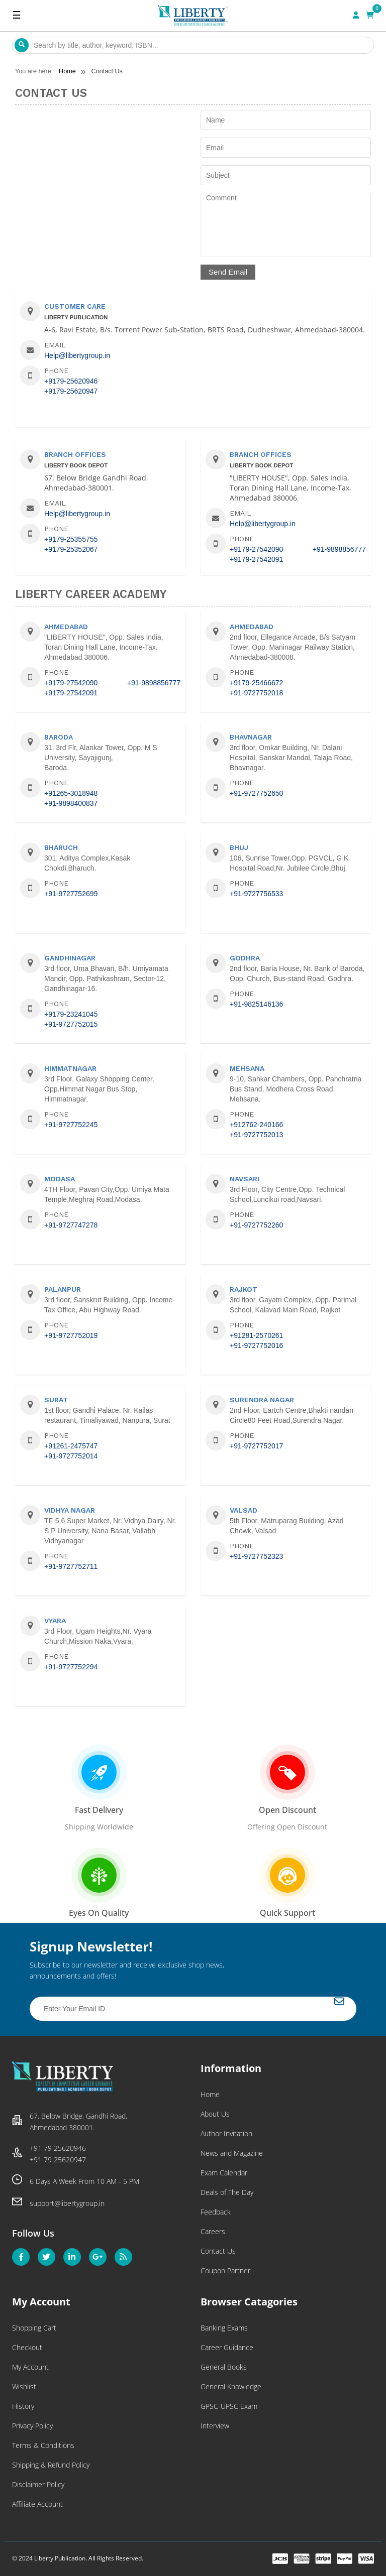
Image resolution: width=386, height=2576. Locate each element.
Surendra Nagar (262, 1400)
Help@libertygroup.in (77, 355)
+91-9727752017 (256, 1446)
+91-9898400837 (71, 803)
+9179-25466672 (256, 683)
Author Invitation (226, 2133)
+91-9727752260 (256, 1225)
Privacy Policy (32, 2425)
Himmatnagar (70, 1068)
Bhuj (239, 847)
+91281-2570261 (256, 1335)
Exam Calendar (224, 2172)
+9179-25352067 (71, 549)
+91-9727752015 (71, 1024)
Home (210, 2094)
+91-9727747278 (71, 1225)
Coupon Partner (225, 2270)
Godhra (245, 958)
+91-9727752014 (71, 1456)
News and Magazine (232, 2153)
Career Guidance (227, 2347)
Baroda (58, 737)
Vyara (55, 1621)
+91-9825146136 (256, 1004)
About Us (215, 2114)
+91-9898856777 (339, 549)
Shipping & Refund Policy (50, 2465)
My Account (30, 2367)
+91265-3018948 (71, 793)
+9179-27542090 (256, 549)
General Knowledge (231, 2386)
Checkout (27, 2347)
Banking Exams (224, 2328)
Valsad (243, 1510)
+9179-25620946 (71, 381)
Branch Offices (75, 454)
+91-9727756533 (256, 894)
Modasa (59, 1179)
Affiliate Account (37, 2504)
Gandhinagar (69, 958)
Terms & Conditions (43, 2445)
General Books (224, 2367)
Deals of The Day (227, 2192)
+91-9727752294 (71, 1667)
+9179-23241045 (71, 1014)
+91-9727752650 (256, 793)
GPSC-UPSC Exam (229, 2406)
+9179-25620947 (71, 391)
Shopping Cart (34, 2328)
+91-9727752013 (256, 1135)
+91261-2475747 (71, 1446)
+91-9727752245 (71, 1125)
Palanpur (62, 1289)
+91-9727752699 (71, 894)
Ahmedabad (66, 627)
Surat (56, 1400)
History (23, 2406)
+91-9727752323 (256, 1556)
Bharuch (61, 847)
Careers (213, 2231)
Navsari (244, 1179)
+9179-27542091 (256, 559)
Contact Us (218, 2251)
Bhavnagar (251, 737)
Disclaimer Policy (38, 2484)
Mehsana (247, 1068)
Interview (215, 2425)
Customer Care (75, 306)
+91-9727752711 (71, 1566)
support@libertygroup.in (67, 2203)
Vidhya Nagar (69, 1510)
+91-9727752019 (71, 1335)
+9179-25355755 (71, 539)
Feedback (216, 2212)
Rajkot (243, 1289)
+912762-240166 (256, 1125)
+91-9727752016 (256, 1345)
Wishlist (24, 2386)
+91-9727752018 (256, 693)
